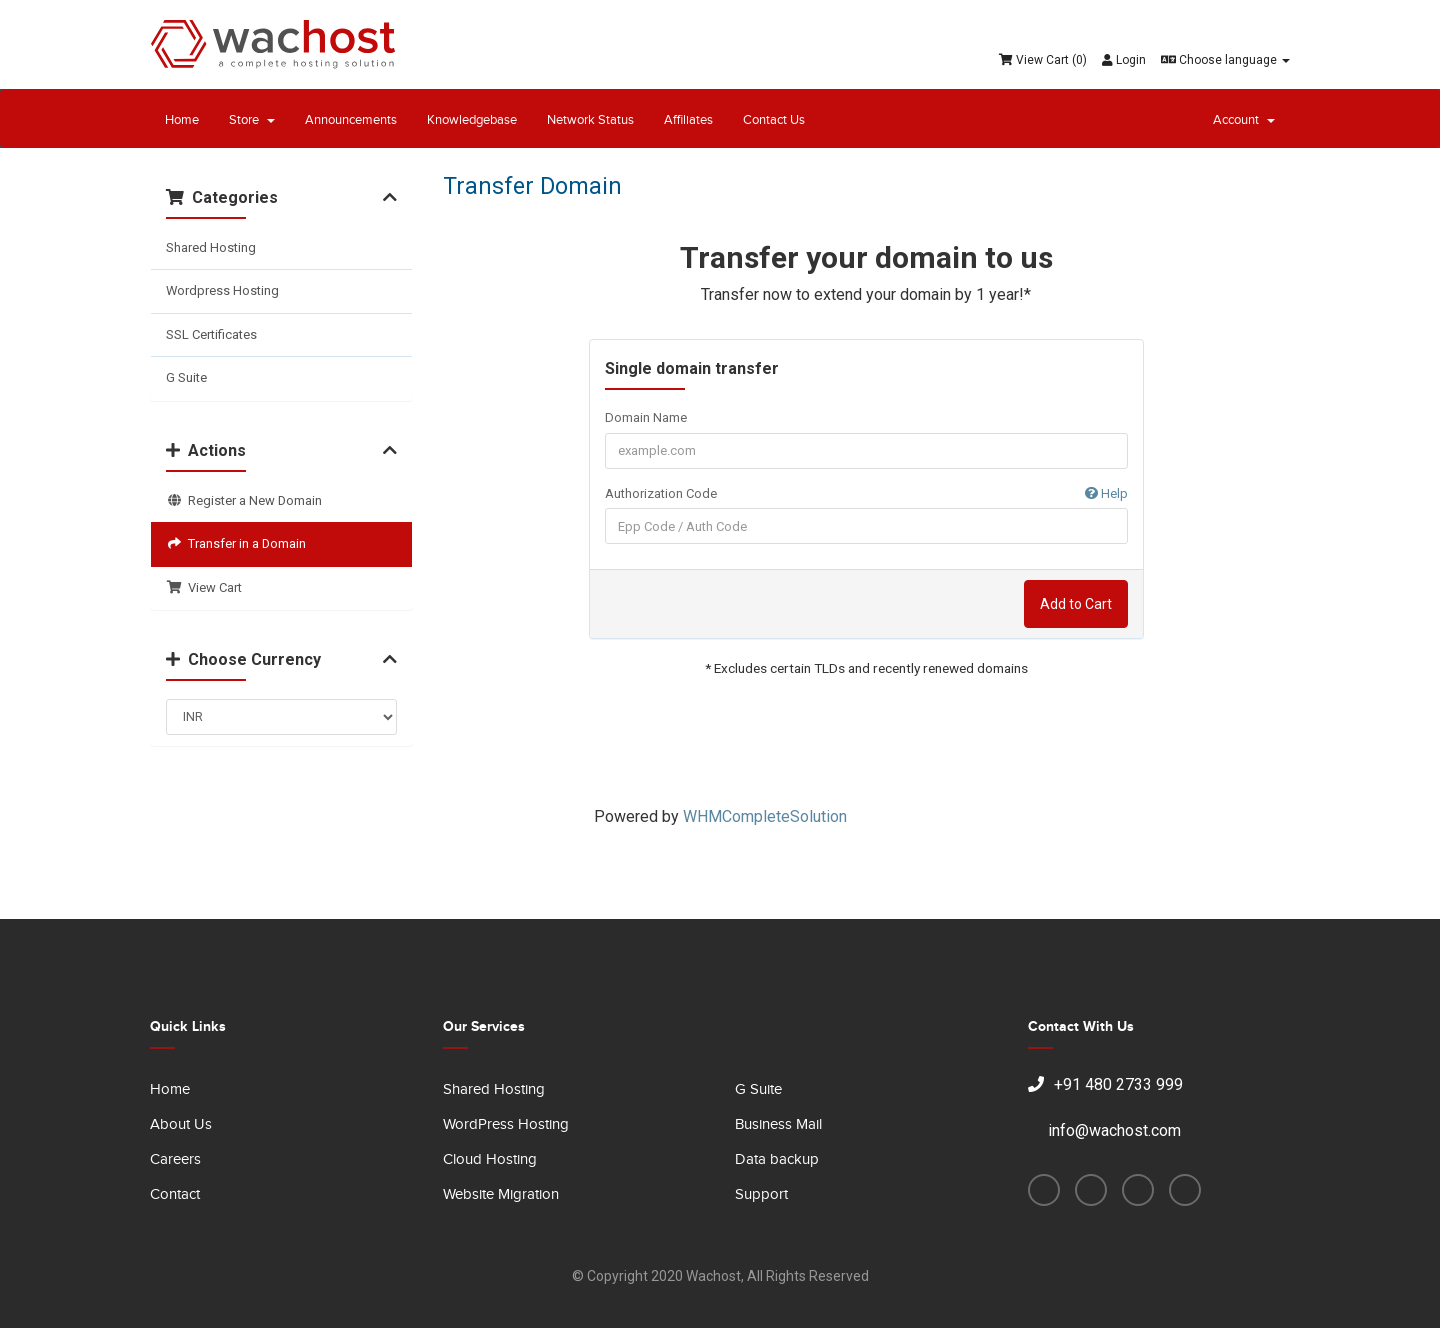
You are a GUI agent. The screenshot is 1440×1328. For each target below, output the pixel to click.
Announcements (351, 120)
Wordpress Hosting (222, 290)
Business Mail (778, 1124)
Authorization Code (866, 494)
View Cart (204, 587)
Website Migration (501, 1194)
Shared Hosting (211, 247)
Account (1244, 120)
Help (1106, 493)
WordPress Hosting (506, 1124)
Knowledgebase (472, 120)
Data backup (777, 1159)
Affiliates (688, 120)
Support (761, 1194)
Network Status (590, 120)
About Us (181, 1124)
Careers (175, 1159)
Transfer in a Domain (236, 543)
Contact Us (774, 120)
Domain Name (646, 417)
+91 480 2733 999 (1105, 1084)
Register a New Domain (244, 500)
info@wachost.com (1104, 1130)
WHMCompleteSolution (765, 816)
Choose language (1225, 60)
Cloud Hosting (490, 1159)
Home (182, 120)
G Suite (186, 377)
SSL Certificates (211, 334)
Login (1124, 60)
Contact (175, 1194)
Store (252, 120)
